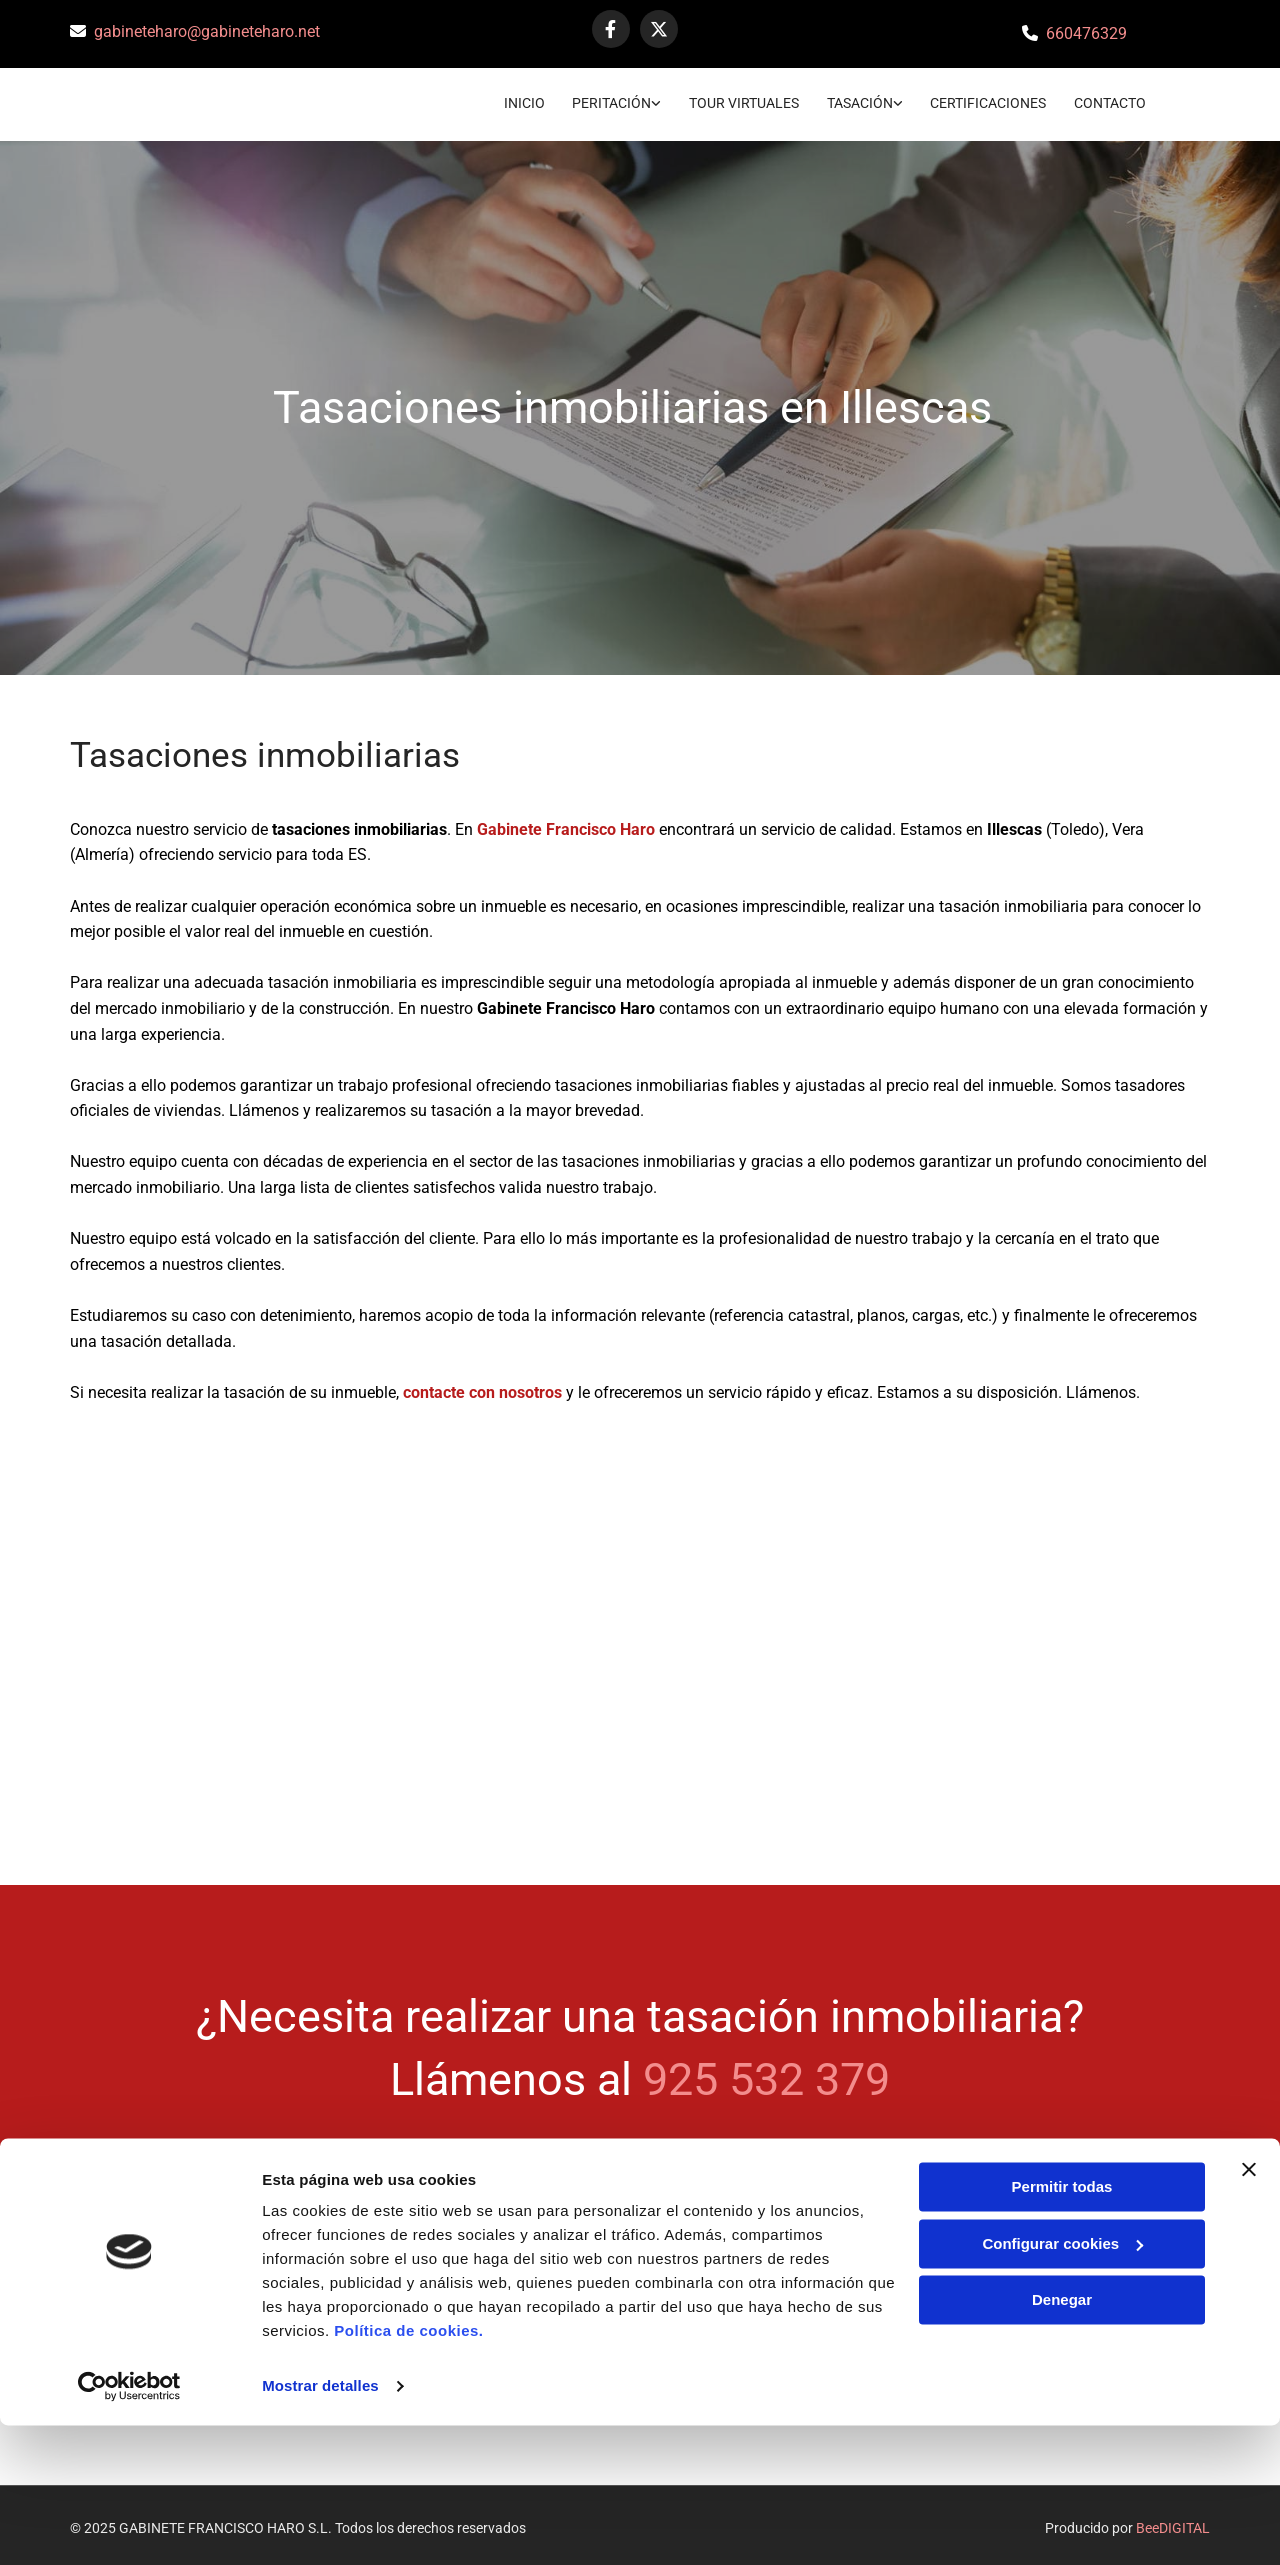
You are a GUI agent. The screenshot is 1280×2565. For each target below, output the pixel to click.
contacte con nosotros (482, 1386)
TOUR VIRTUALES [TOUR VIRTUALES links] (739, 99)
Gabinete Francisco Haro (566, 823)
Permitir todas (1062, 2326)
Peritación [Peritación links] (604, 99)
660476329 (1086, 33)
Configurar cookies (1062, 2382)
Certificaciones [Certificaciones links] (988, 99)
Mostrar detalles (320, 2525)
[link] (594, 101)
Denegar (1062, 2439)
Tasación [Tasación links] (857, 99)
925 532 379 (766, 2073)
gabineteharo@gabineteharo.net (207, 31)
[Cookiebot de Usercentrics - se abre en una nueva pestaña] (129, 2526)
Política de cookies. (408, 2470)
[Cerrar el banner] (1249, 2309)
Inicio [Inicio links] (514, 99)
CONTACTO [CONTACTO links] (1112, 99)
